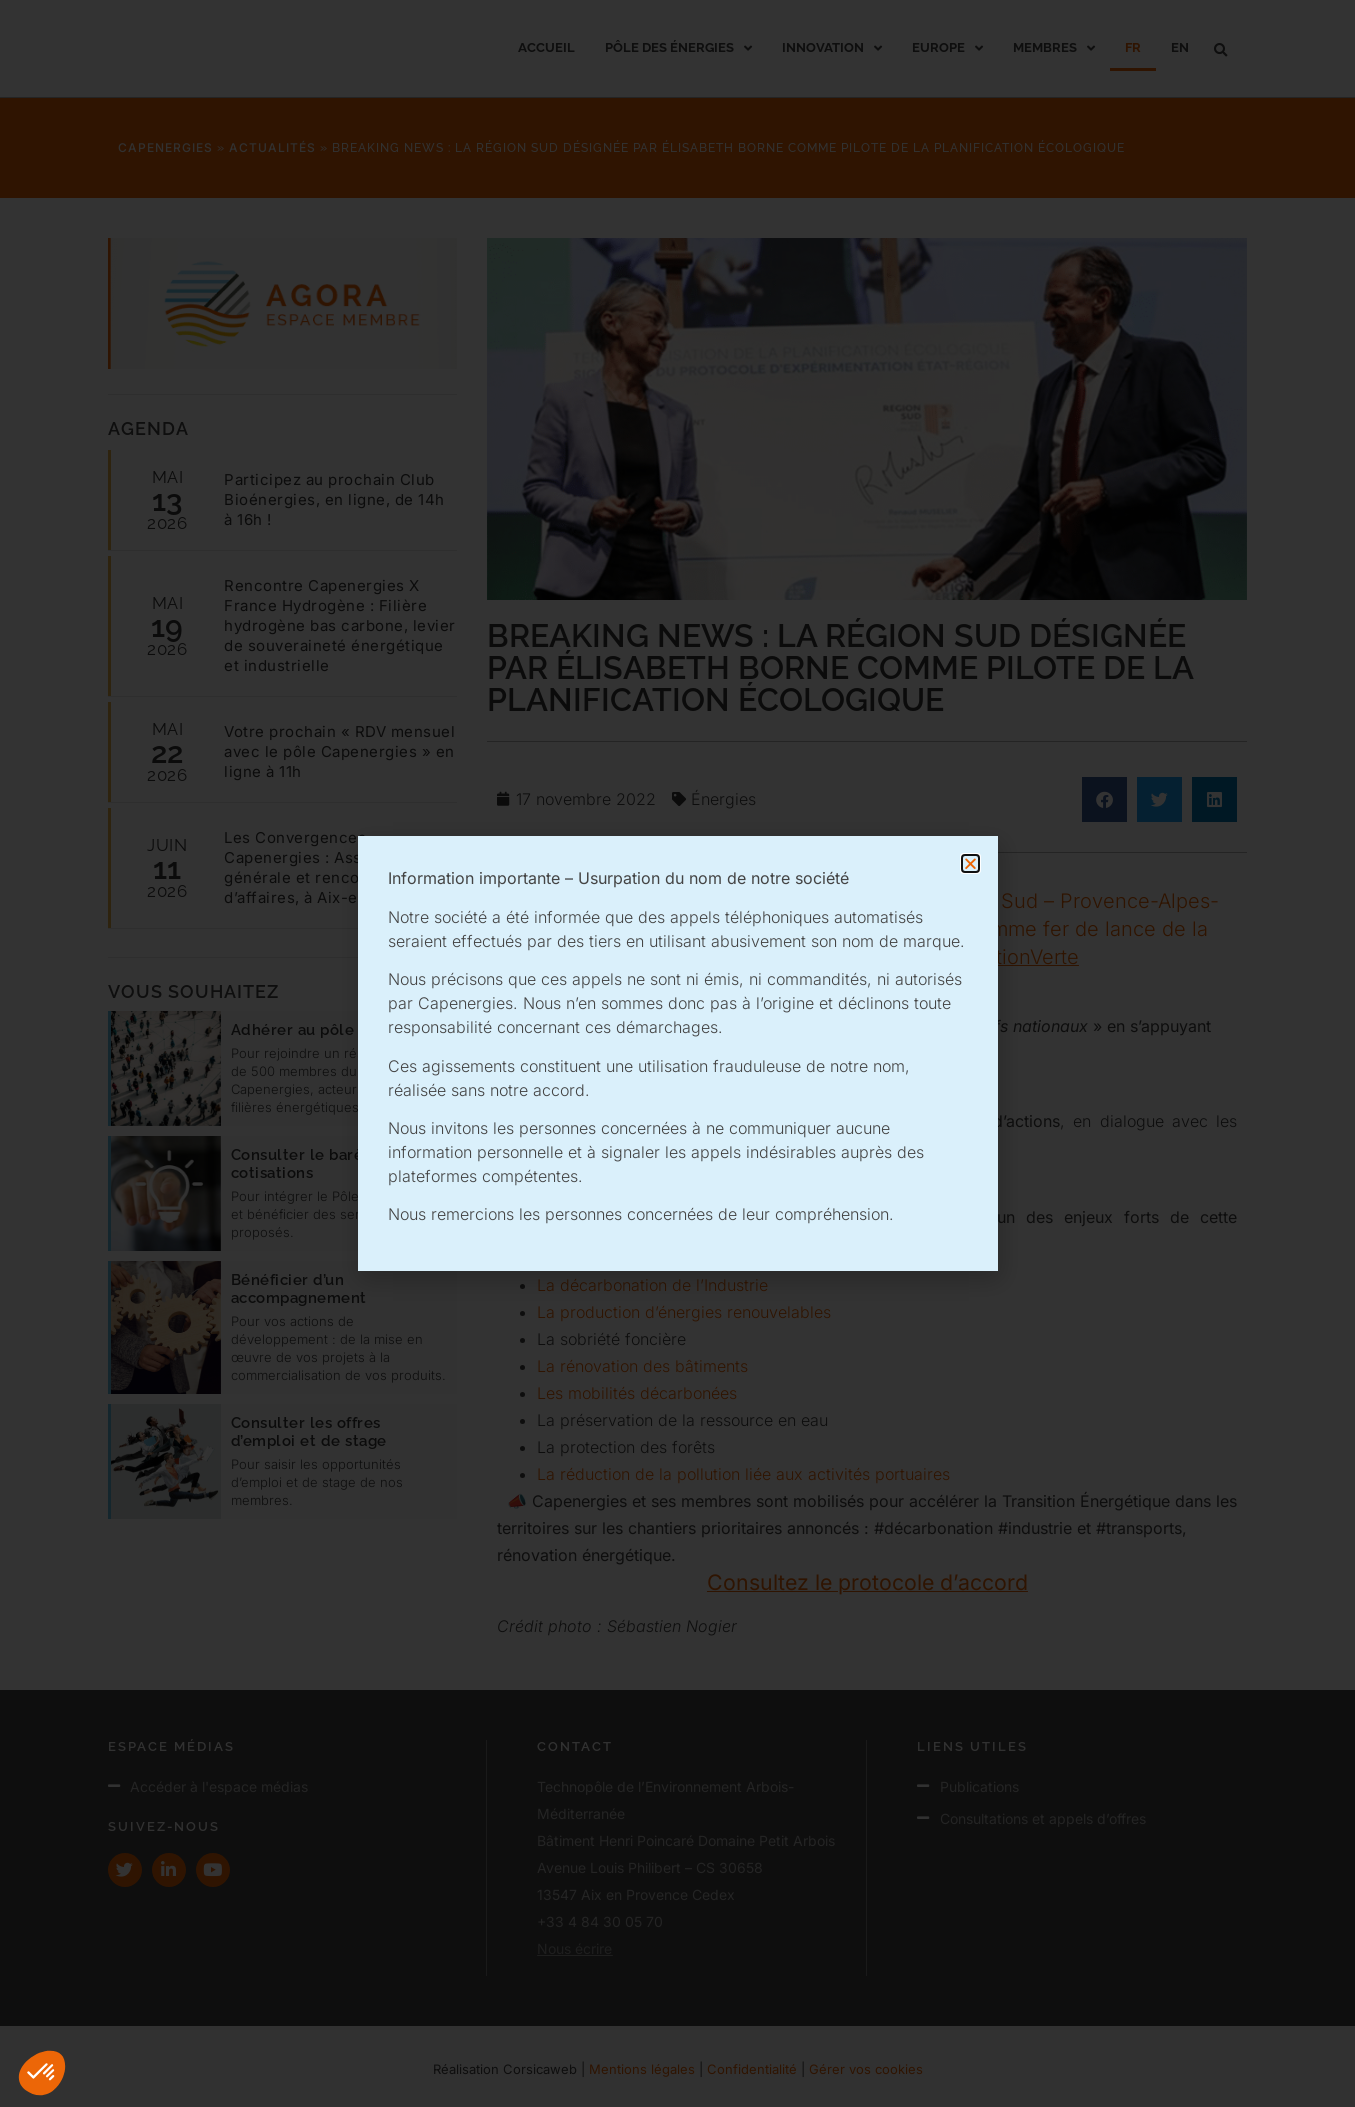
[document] (677, 1053)
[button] (42, 2073)
